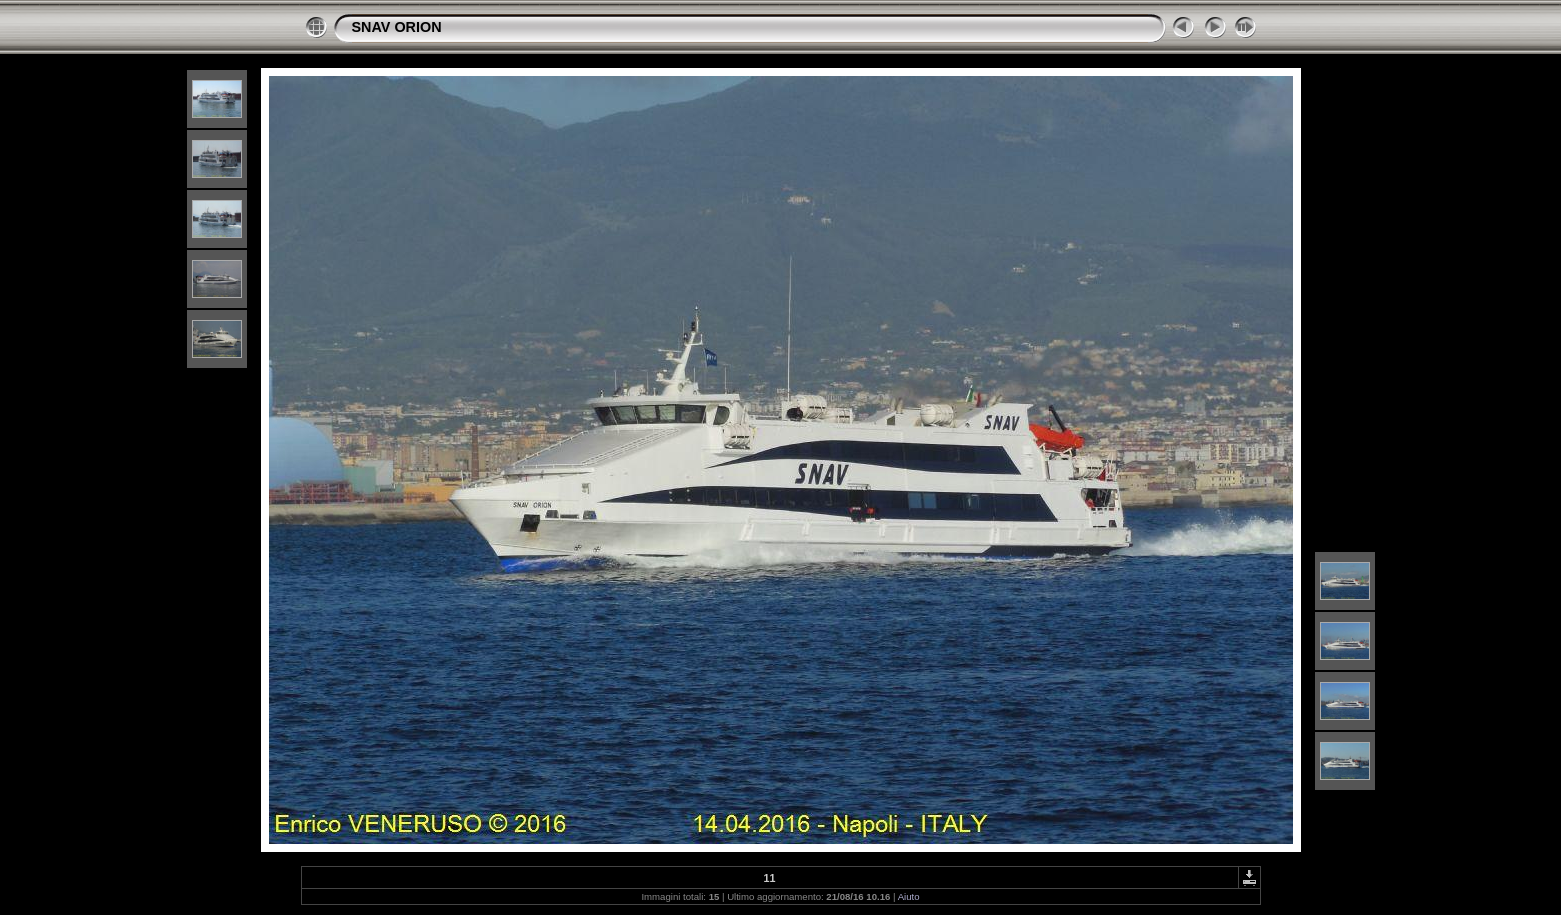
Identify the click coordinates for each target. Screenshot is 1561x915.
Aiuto (909, 896)
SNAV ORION (397, 27)
